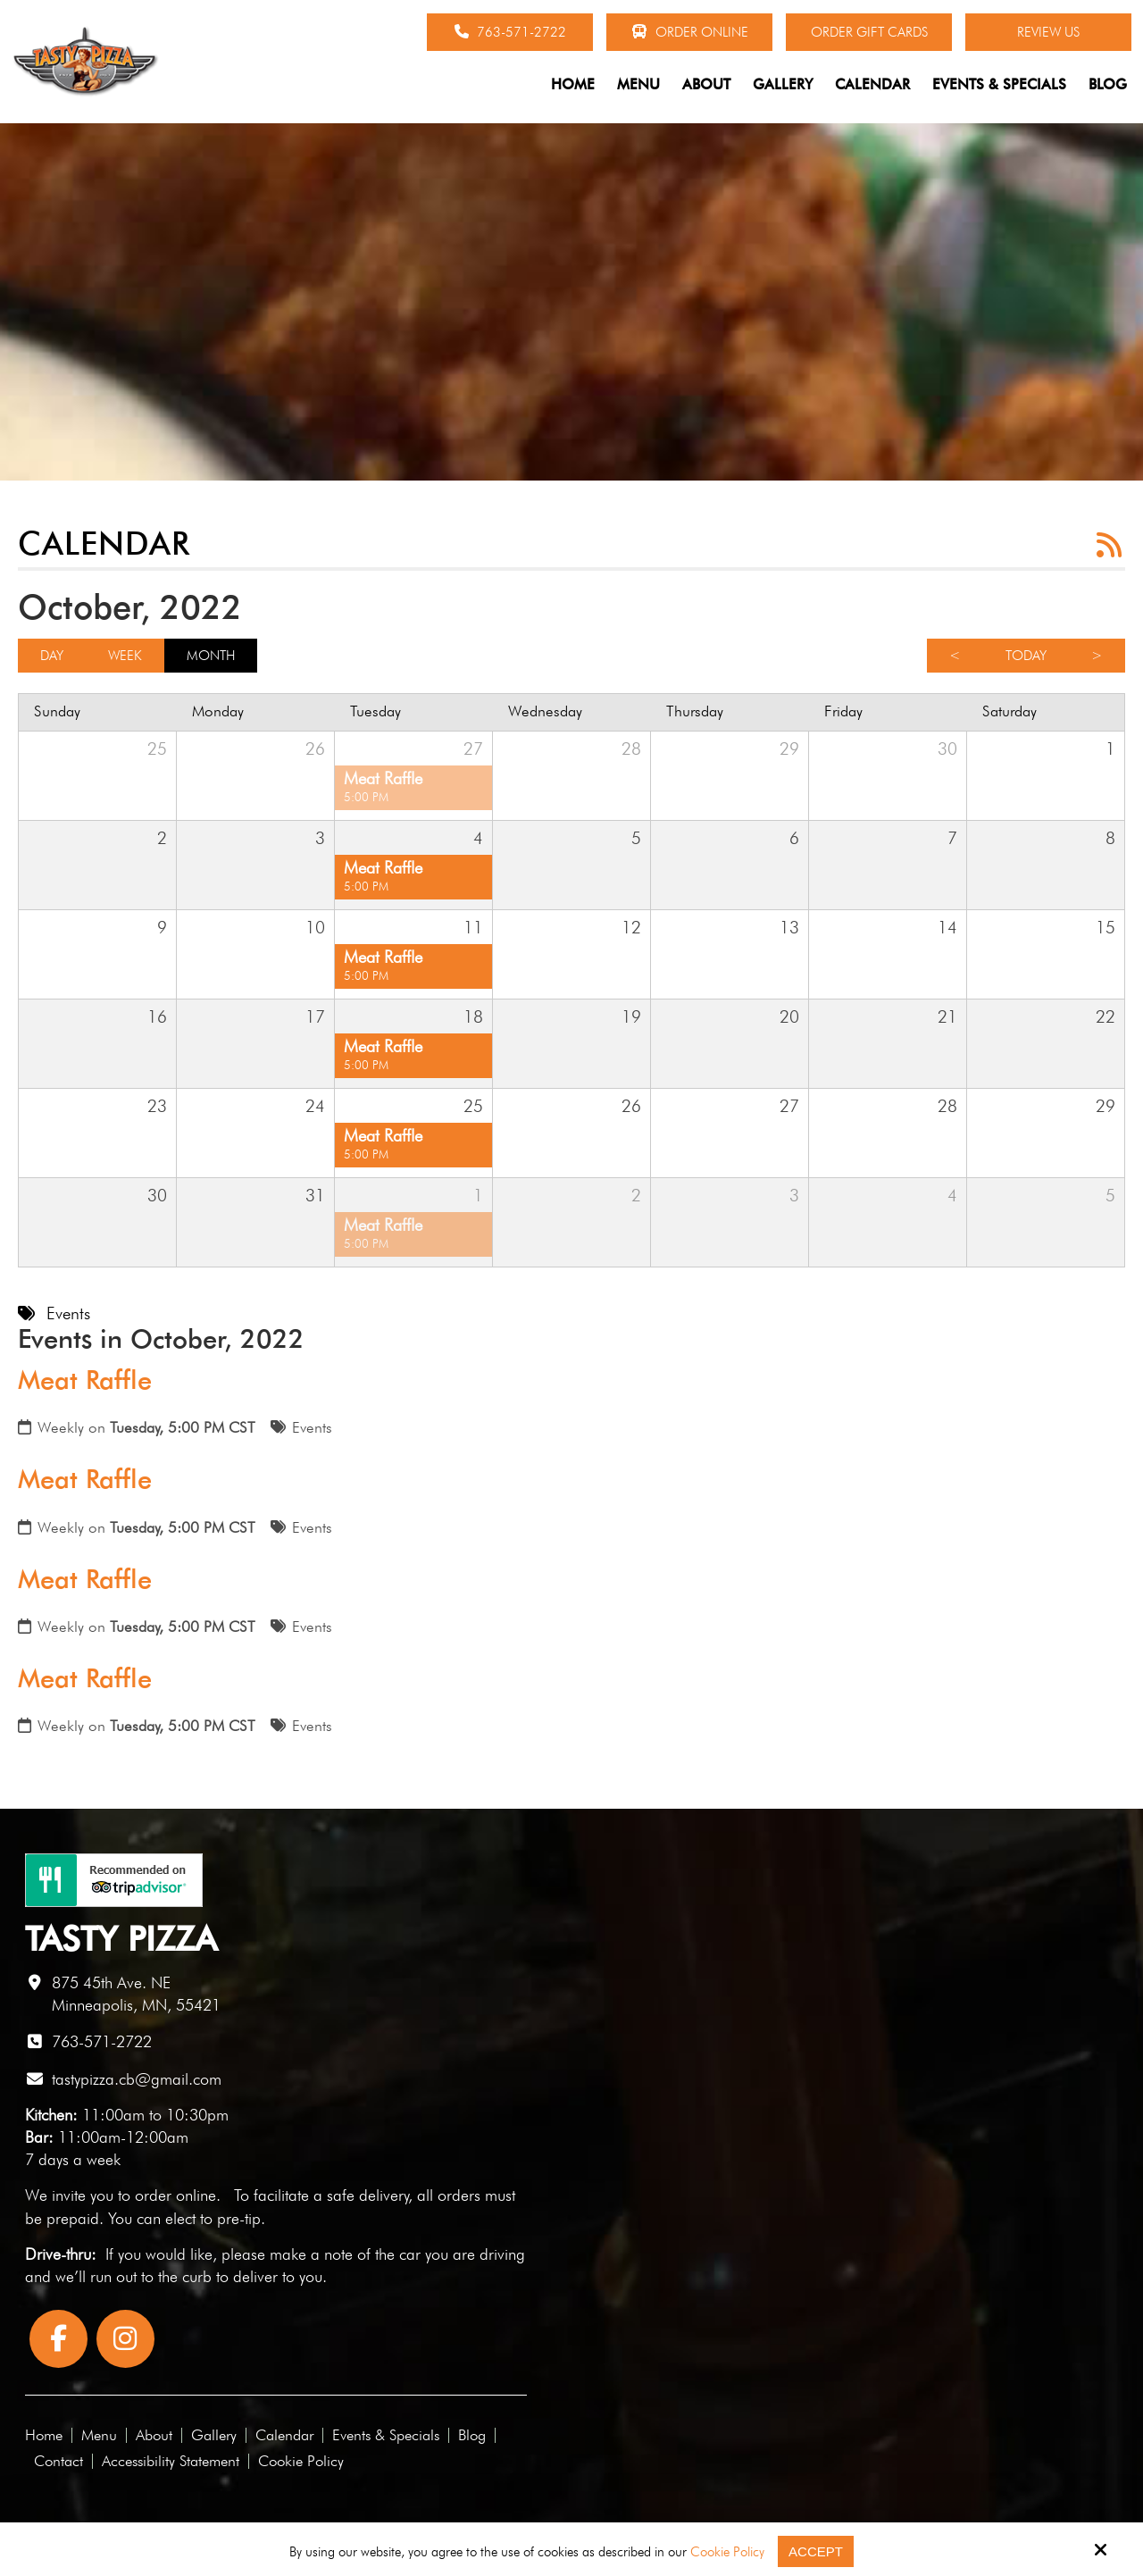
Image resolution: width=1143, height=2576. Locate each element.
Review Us (1048, 32)
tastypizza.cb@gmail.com (136, 2079)
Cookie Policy (727, 2552)
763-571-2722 (510, 32)
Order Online (689, 32)
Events (312, 1427)
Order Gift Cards (869, 32)
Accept (815, 2551)
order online (175, 2195)
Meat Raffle (85, 1380)
